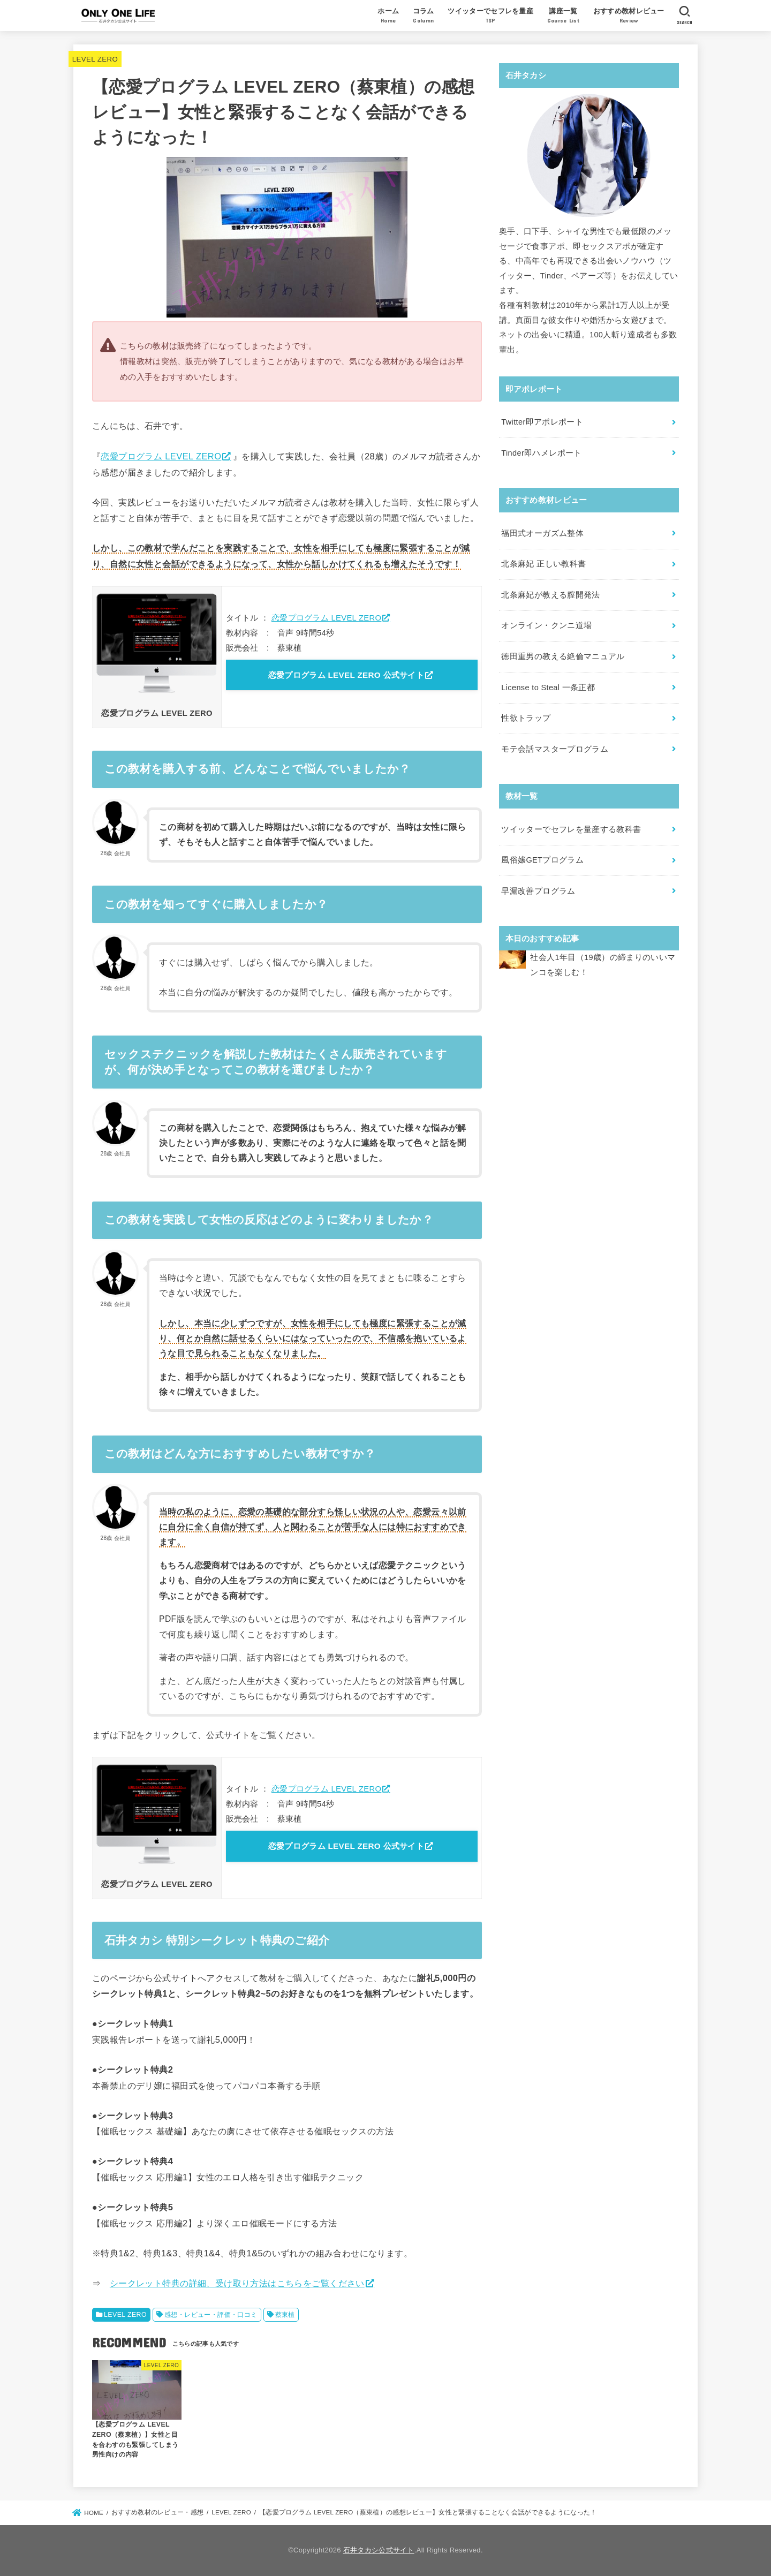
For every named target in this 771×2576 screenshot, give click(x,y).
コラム (423, 16)
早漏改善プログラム (538, 891)
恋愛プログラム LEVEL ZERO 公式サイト (346, 674)
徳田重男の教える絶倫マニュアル (562, 656)
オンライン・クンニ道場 (546, 625)
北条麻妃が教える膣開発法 (550, 595)
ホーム (388, 16)
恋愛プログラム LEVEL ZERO (161, 456)
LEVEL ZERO (95, 59)
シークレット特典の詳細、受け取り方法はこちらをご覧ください (237, 2283)
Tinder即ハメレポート (541, 453)
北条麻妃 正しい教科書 (543, 564)
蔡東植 (285, 2314)
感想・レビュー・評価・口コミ (211, 2314)
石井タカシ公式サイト (378, 2550)
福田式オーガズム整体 (542, 533)
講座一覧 (563, 16)
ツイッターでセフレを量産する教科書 (571, 829)
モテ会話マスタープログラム (554, 749)
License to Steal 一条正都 (548, 687)
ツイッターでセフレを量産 (490, 16)
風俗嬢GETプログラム (542, 860)
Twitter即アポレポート (542, 422)
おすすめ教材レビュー (628, 16)
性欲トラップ (525, 718)
